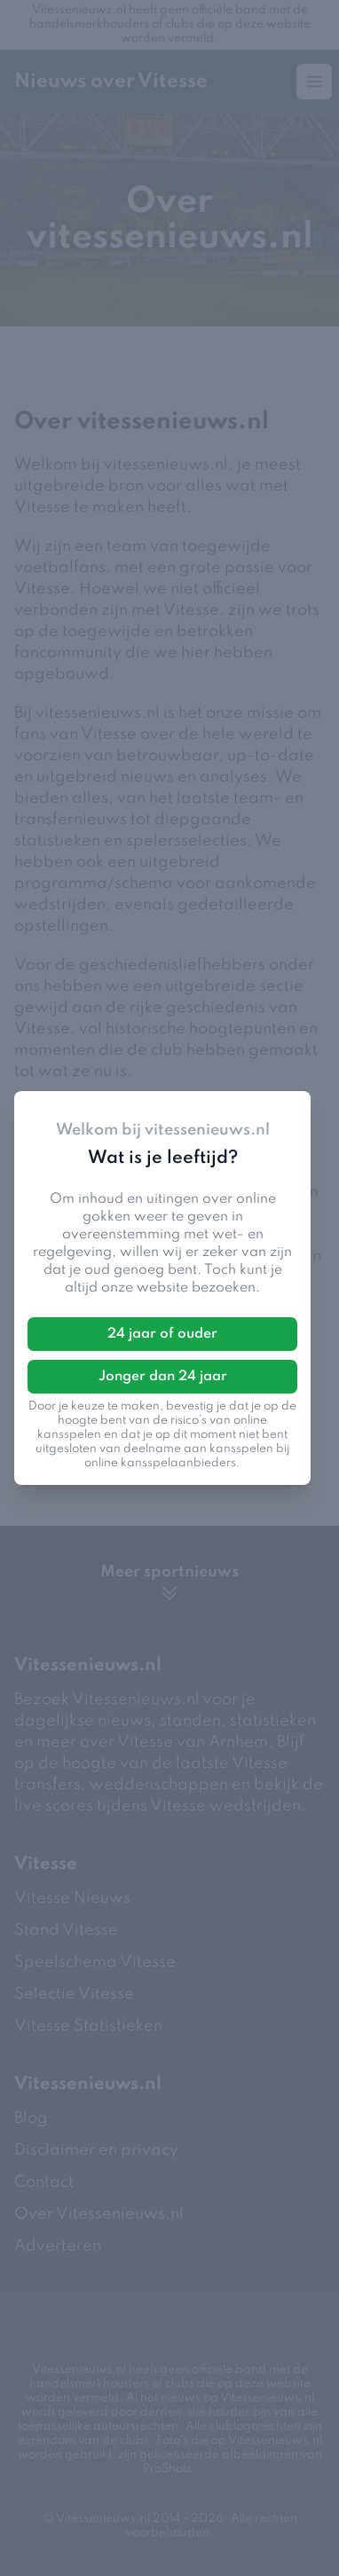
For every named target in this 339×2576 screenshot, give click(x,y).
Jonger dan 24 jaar (163, 1377)
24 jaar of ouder (162, 1334)
